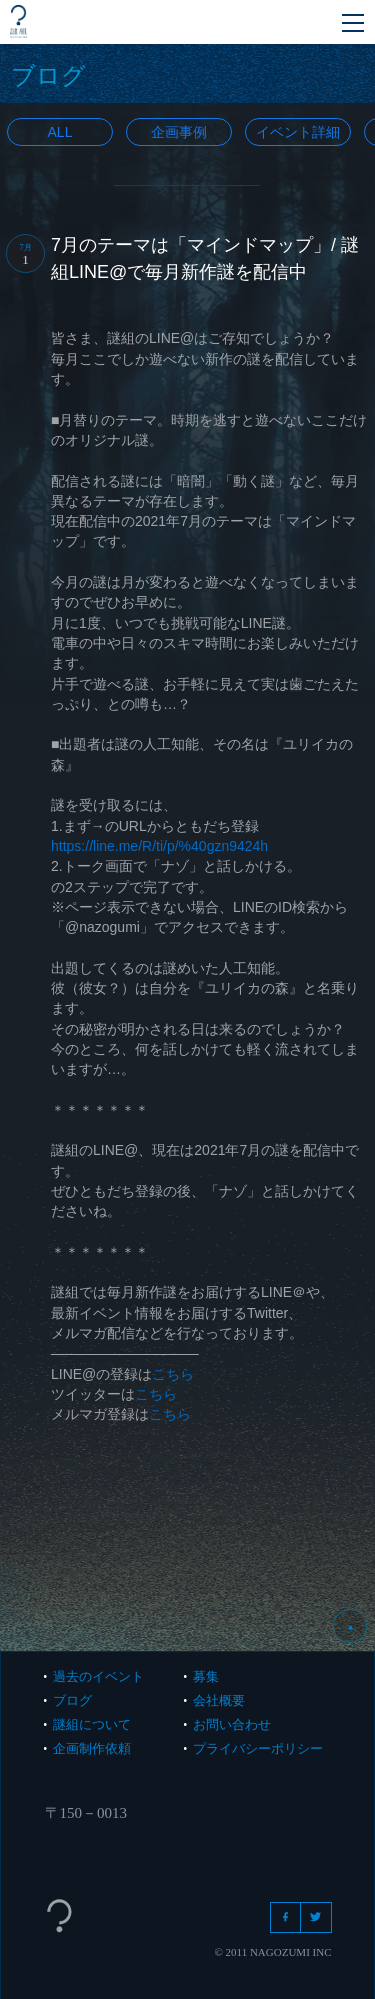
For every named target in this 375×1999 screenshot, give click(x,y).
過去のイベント (98, 1676)
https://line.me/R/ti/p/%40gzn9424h (159, 846)
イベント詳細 (298, 132)
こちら (173, 1374)
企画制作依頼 (92, 1748)
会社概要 (219, 1700)
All (60, 132)
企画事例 (179, 132)
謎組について (92, 1724)
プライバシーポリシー (258, 1748)
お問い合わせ (232, 1724)
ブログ (72, 1700)
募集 (206, 1676)
